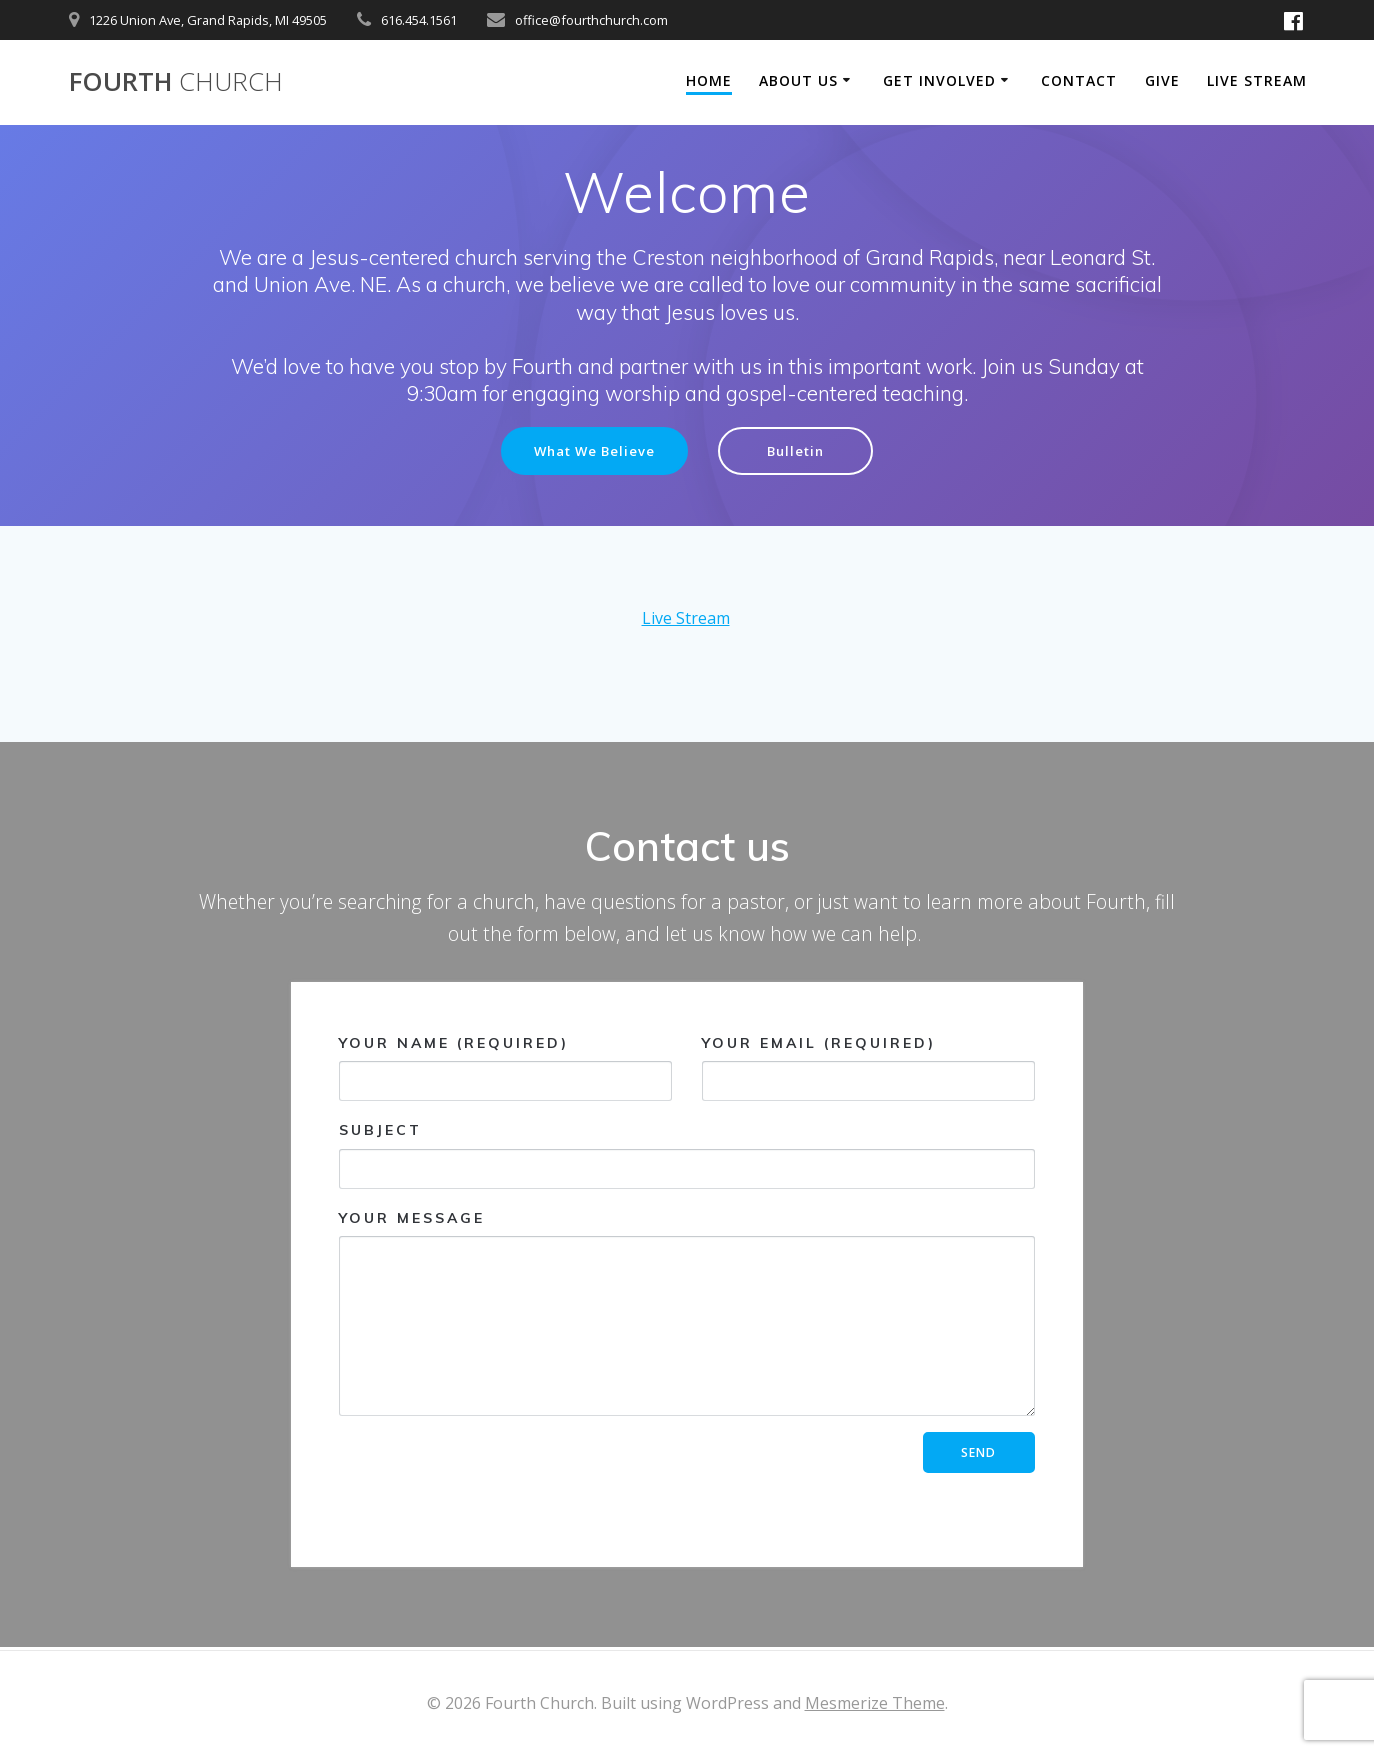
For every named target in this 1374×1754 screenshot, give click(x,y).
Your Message (686, 1314)
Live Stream (1257, 80)
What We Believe (592, 451)
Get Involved (939, 80)
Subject (686, 1156)
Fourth (176, 82)
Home (709, 80)
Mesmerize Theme (875, 1703)
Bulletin (801, 451)
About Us (798, 80)
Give (1162, 80)
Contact (1079, 80)
